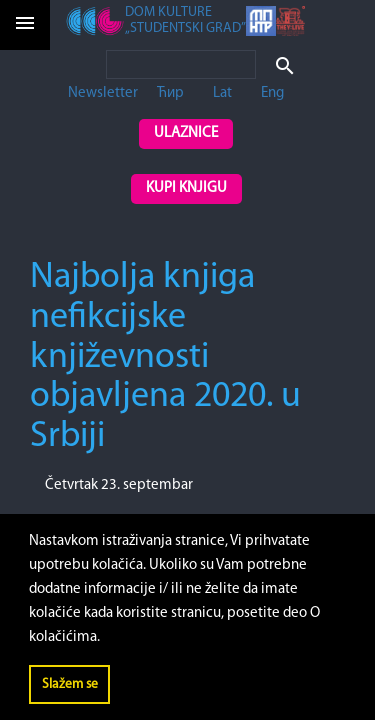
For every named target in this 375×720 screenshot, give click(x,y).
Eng (272, 93)
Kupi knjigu (186, 188)
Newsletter (103, 93)
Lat (222, 93)
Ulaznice (186, 133)
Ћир (170, 93)
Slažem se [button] (70, 684)
